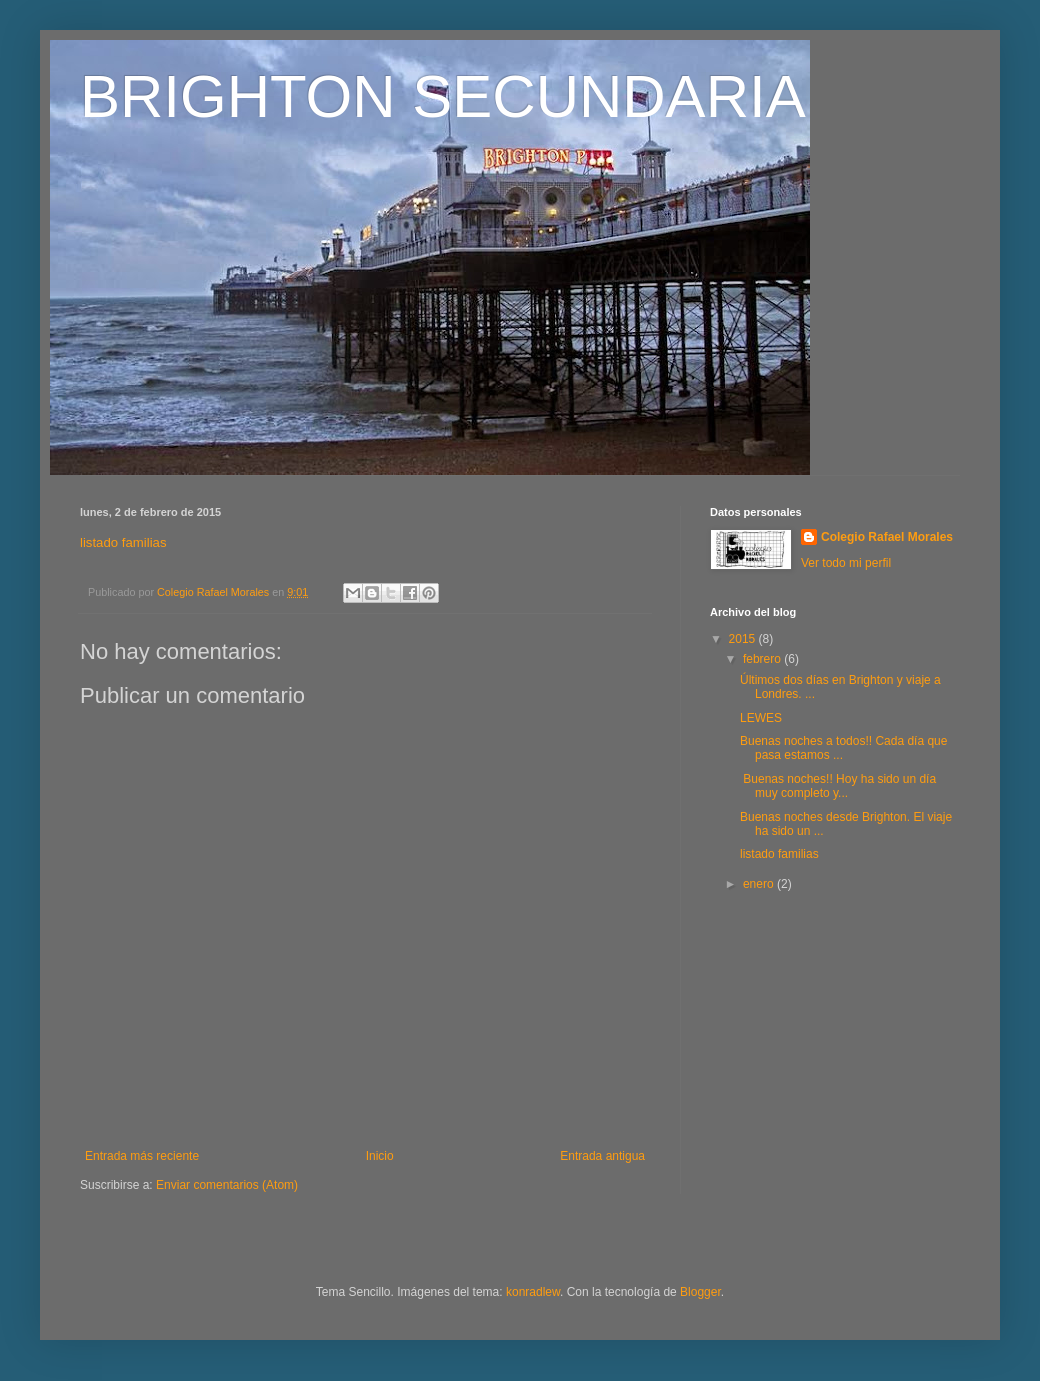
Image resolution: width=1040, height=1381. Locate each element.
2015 (744, 639)
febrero (763, 659)
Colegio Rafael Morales (887, 537)
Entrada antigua (602, 1156)
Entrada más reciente (142, 1156)
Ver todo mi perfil (846, 563)
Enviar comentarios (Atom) (227, 1185)
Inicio (380, 1156)
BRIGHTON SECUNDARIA (443, 96)
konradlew (533, 1292)
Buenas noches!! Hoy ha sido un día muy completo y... (838, 786)
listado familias (123, 542)
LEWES (761, 718)
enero (760, 884)
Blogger (700, 1292)
